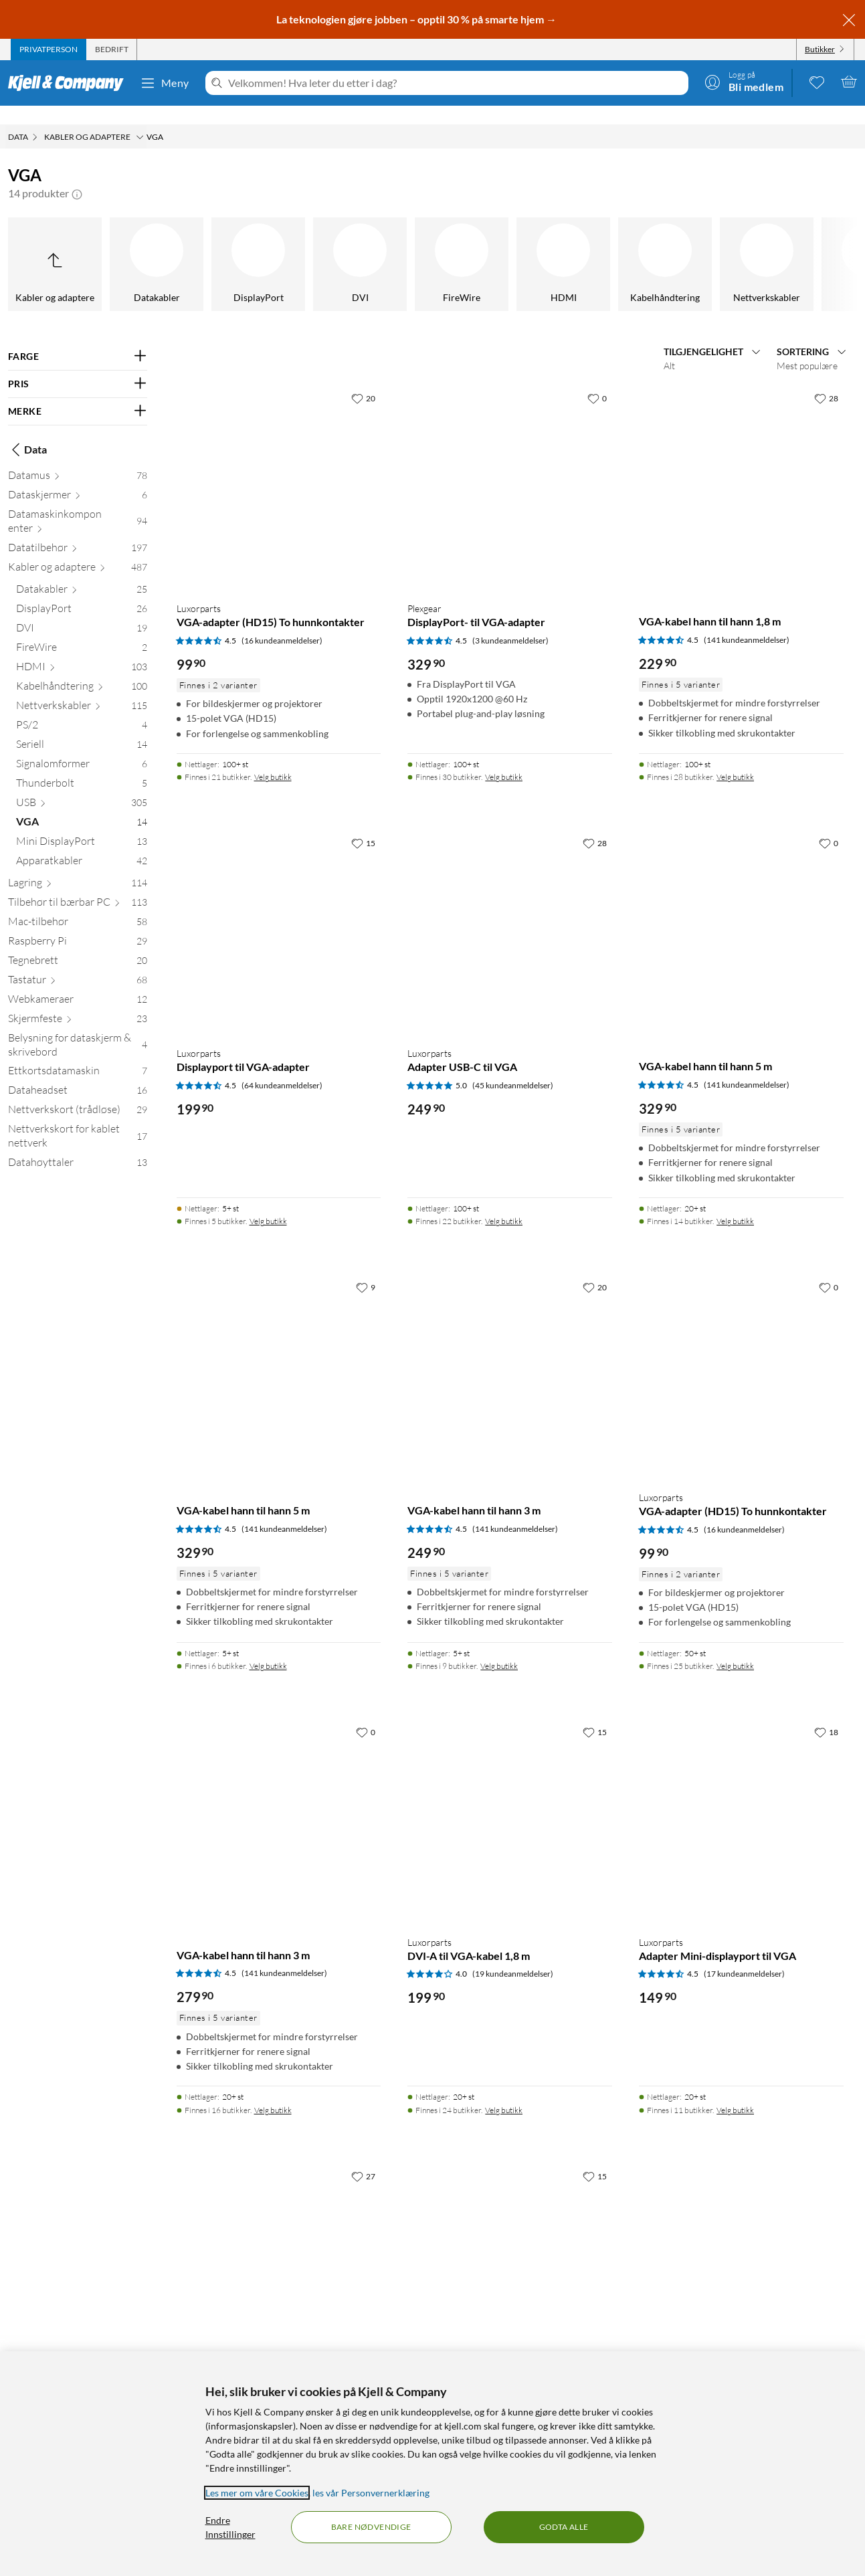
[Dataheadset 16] (77, 1074)
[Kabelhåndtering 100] (81, 670)
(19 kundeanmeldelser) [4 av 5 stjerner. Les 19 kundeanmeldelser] (512, 1955)
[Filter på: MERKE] (77, 393)
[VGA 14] (81, 805)
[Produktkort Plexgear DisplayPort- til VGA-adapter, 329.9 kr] (509, 469)
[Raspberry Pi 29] (77, 924)
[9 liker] (365, 1268)
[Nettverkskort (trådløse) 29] (77, 1093)
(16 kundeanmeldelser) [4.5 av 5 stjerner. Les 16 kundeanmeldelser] (282, 622)
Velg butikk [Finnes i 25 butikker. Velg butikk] (735, 1647)
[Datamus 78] (77, 459)
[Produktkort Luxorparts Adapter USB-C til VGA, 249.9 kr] (509, 914)
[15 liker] (363, 824)
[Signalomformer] (302, 245)
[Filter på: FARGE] (77, 338)
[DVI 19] (81, 611)
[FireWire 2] (81, 631)
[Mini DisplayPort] (708, 245)
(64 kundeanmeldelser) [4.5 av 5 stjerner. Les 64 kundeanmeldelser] (282, 1067)
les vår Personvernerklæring (370, 2492)
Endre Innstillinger (230, 2527)
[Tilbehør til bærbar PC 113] (77, 886)
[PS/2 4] (81, 708)
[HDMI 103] (81, 650)
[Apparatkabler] (810, 245)
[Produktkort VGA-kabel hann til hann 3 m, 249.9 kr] (509, 1358)
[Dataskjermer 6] (77, 478)
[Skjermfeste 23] (77, 1002)
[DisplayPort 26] (81, 592)
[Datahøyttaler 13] (77, 1146)
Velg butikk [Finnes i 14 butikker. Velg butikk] (735, 1202)
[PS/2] (98, 245)
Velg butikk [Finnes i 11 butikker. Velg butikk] (735, 2091)
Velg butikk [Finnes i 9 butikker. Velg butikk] (499, 1647)
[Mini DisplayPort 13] (81, 825)
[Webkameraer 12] (77, 983)
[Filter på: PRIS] (77, 365)
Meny (164, 83)
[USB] (505, 245)
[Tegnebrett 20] (77, 944)
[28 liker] (826, 379)
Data (27, 431)
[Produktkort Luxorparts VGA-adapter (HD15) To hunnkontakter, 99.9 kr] (279, 469)
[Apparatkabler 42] (81, 844)
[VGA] (606, 245)
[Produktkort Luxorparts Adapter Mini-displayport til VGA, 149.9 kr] (741, 1803)
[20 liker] (363, 379)
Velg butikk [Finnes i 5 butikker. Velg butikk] (268, 1202)
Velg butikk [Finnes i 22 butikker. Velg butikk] (503, 1202)
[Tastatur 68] (77, 963)
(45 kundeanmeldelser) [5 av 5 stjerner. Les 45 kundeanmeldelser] (512, 1067)
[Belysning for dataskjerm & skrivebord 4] (77, 1029)
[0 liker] (597, 379)
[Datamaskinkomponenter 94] (77, 505)
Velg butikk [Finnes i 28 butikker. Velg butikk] (735, 758)
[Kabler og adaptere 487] (77, 551)
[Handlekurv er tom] (849, 82)
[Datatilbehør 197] (77, 531)
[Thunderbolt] (403, 245)
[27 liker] (363, 2157)
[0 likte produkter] (817, 82)
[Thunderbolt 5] (81, 767)
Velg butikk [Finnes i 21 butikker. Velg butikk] (273, 758)
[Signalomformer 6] (81, 747)
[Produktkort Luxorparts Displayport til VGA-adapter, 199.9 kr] (279, 914)
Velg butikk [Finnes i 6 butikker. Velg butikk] (268, 1647)
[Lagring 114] (77, 866)
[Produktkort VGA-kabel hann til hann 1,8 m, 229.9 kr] (741, 469)
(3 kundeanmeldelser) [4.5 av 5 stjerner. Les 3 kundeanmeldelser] (510, 622)
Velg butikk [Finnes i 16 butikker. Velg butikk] (273, 2091)
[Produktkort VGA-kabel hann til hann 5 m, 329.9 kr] (741, 914)
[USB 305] (81, 786)
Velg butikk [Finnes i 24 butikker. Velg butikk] (503, 2091)
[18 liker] (826, 1713)
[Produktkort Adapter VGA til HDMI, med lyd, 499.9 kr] (509, 2247)
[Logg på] (743, 82)
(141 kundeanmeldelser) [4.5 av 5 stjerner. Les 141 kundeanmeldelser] (746, 621)
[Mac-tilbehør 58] (77, 905)
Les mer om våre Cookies (256, 2492)
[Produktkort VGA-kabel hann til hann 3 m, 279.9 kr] (279, 1803)
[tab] (48, 49)
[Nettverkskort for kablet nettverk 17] (77, 1119)
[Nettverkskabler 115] (81, 689)
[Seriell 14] (81, 728)
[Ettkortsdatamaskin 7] (77, 1054)
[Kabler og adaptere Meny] (140, 118)
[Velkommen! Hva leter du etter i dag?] (455, 83)
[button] (77, 175)
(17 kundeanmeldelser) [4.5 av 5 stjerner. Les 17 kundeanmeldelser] (744, 1955)
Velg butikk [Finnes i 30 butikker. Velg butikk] (503, 758)
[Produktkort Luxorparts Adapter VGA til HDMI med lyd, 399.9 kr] (279, 2247)
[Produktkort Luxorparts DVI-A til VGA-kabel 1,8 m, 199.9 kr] (509, 1803)
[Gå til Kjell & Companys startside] (70, 83)
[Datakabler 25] (81, 573)
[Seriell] (200, 245)
